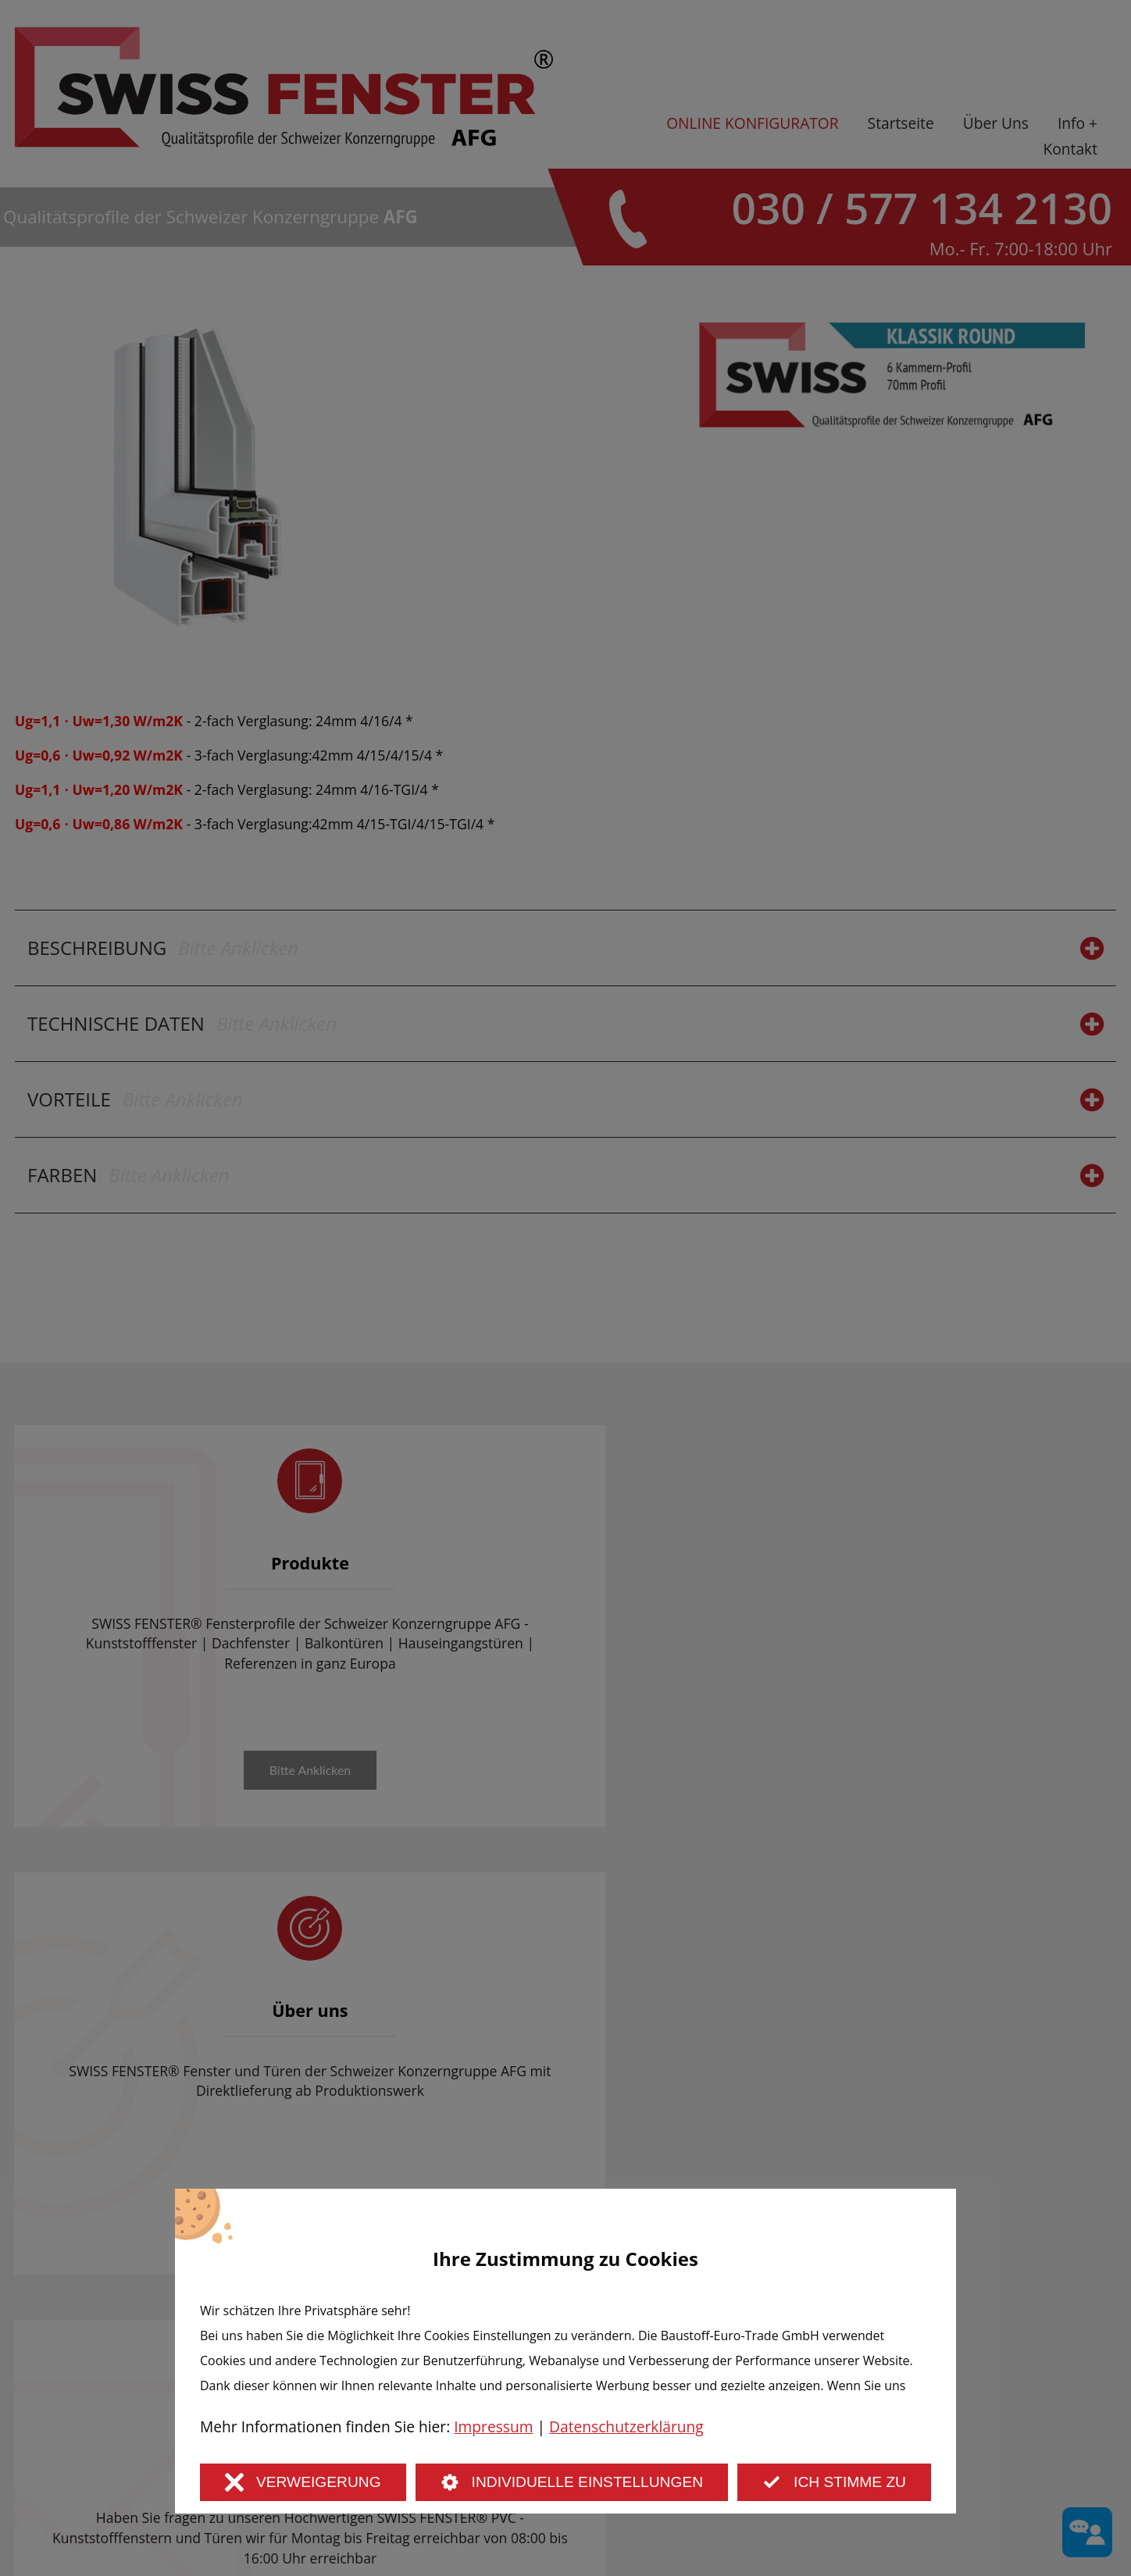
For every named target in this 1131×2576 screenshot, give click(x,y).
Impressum (493, 2426)
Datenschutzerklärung (626, 2426)
